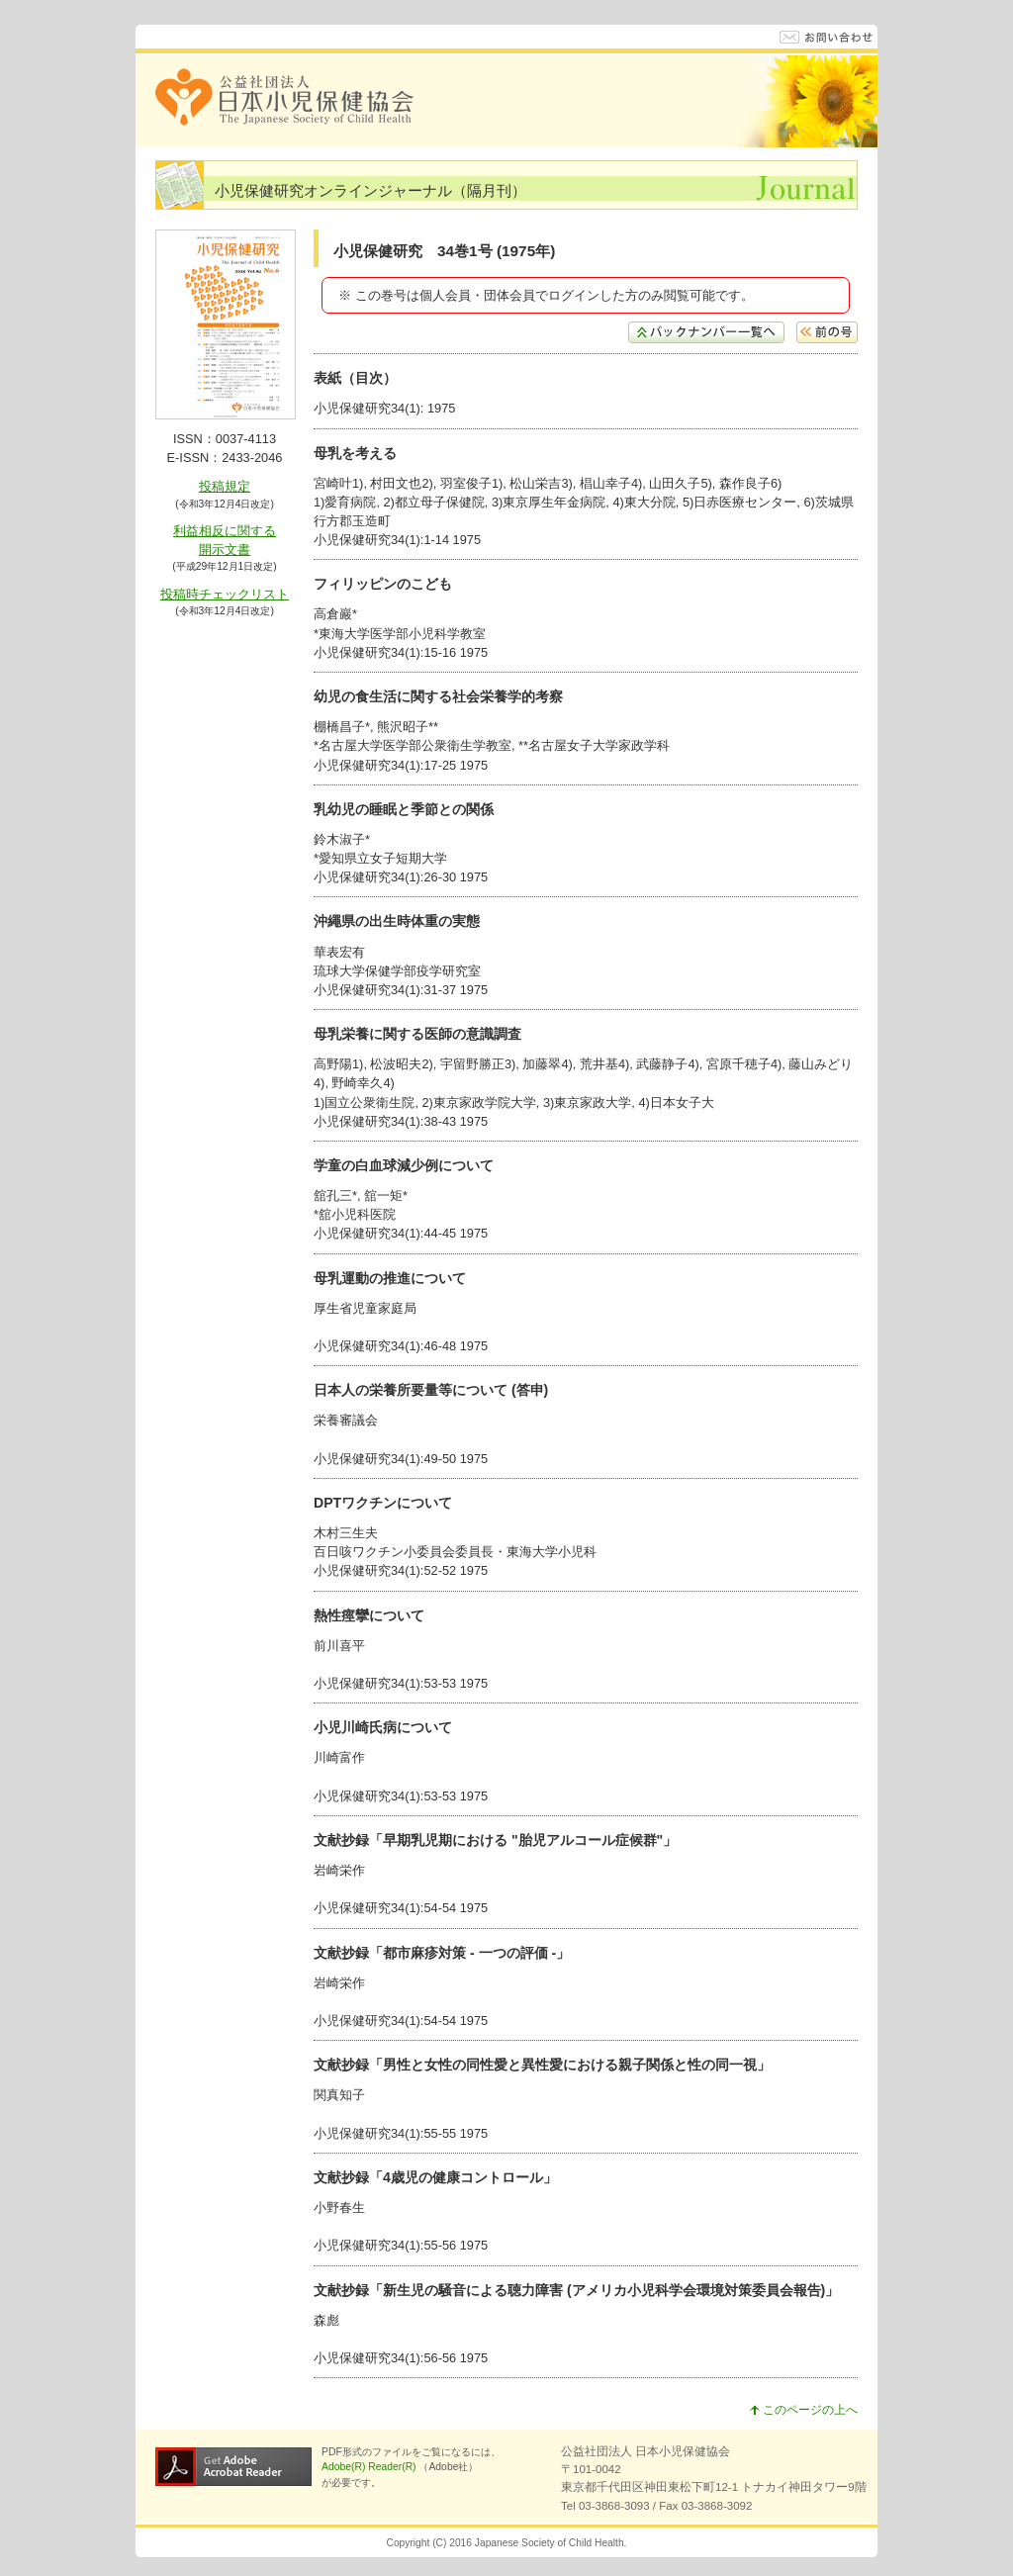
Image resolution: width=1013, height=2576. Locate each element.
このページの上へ (804, 2410)
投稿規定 (224, 486)
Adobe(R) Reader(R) (370, 2466)
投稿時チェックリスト (224, 594)
